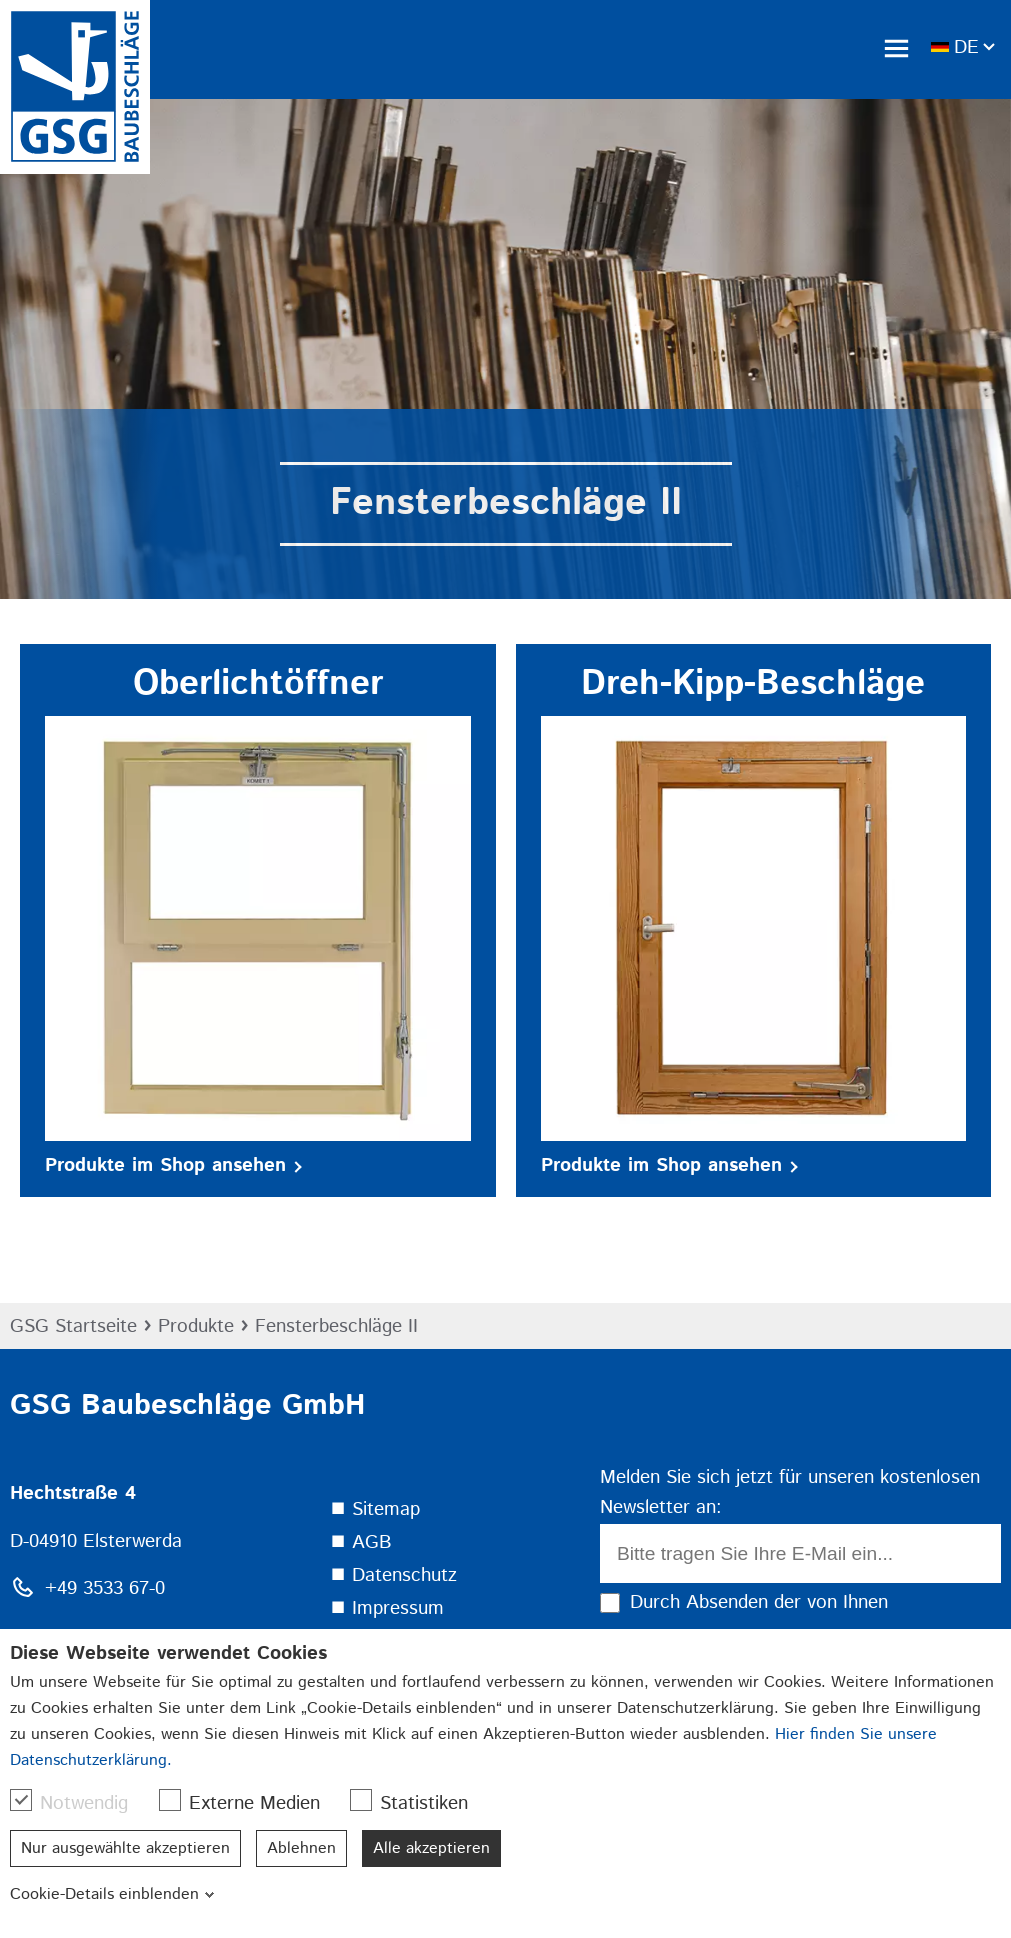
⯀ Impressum (387, 1608)
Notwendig (79, 1803)
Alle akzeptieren (431, 1848)
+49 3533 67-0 (105, 1588)
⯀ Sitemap (375, 1509)
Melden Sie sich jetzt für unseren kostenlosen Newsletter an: (790, 1493)
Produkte (196, 1326)
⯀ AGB (361, 1542)
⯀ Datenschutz (393, 1575)
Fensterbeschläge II (336, 1326)
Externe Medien (249, 1803)
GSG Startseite (73, 1326)
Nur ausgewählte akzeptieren (125, 1848)
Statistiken (419, 1803)
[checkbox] (21, 1800)
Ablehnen (301, 1848)
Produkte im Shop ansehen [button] (173, 1165)
